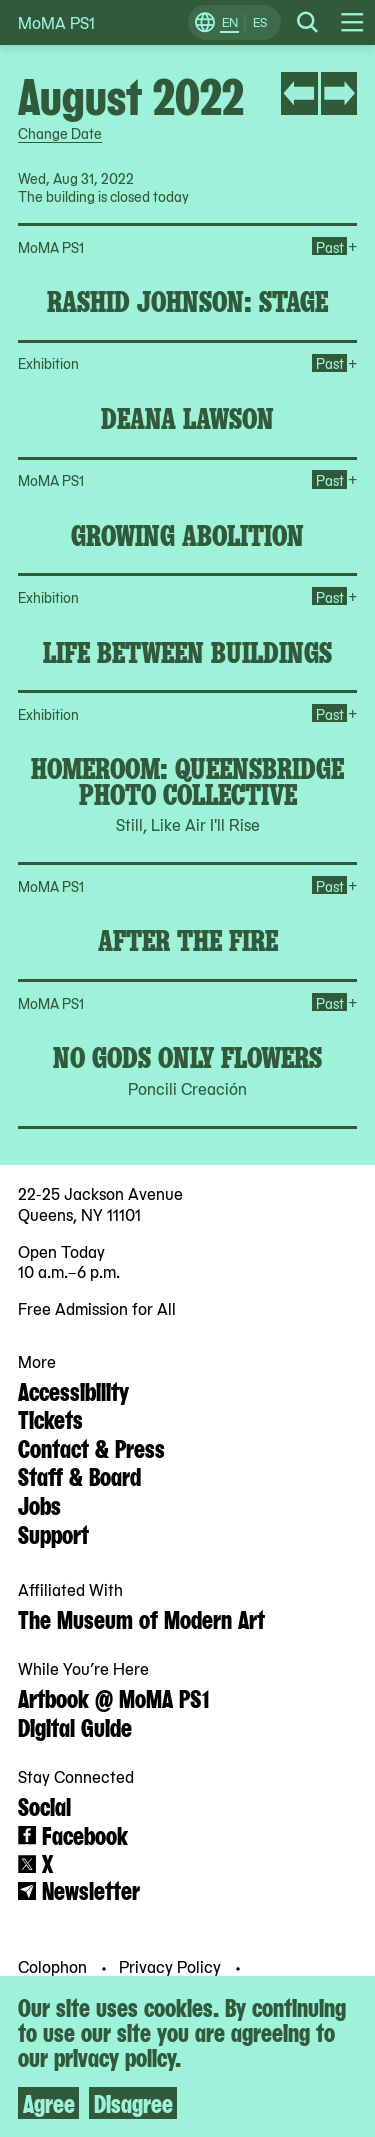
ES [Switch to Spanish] (260, 22)
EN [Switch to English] (230, 22)
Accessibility (73, 1390)
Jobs (39, 1504)
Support (53, 1533)
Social (44, 1805)
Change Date (60, 133)
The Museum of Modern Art (141, 1618)
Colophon (54, 1966)
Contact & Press (91, 1447)
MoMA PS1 (56, 22)
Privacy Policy (172, 1966)
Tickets (50, 1418)
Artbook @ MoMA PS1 (113, 1697)
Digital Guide (75, 1726)
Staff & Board (79, 1475)
